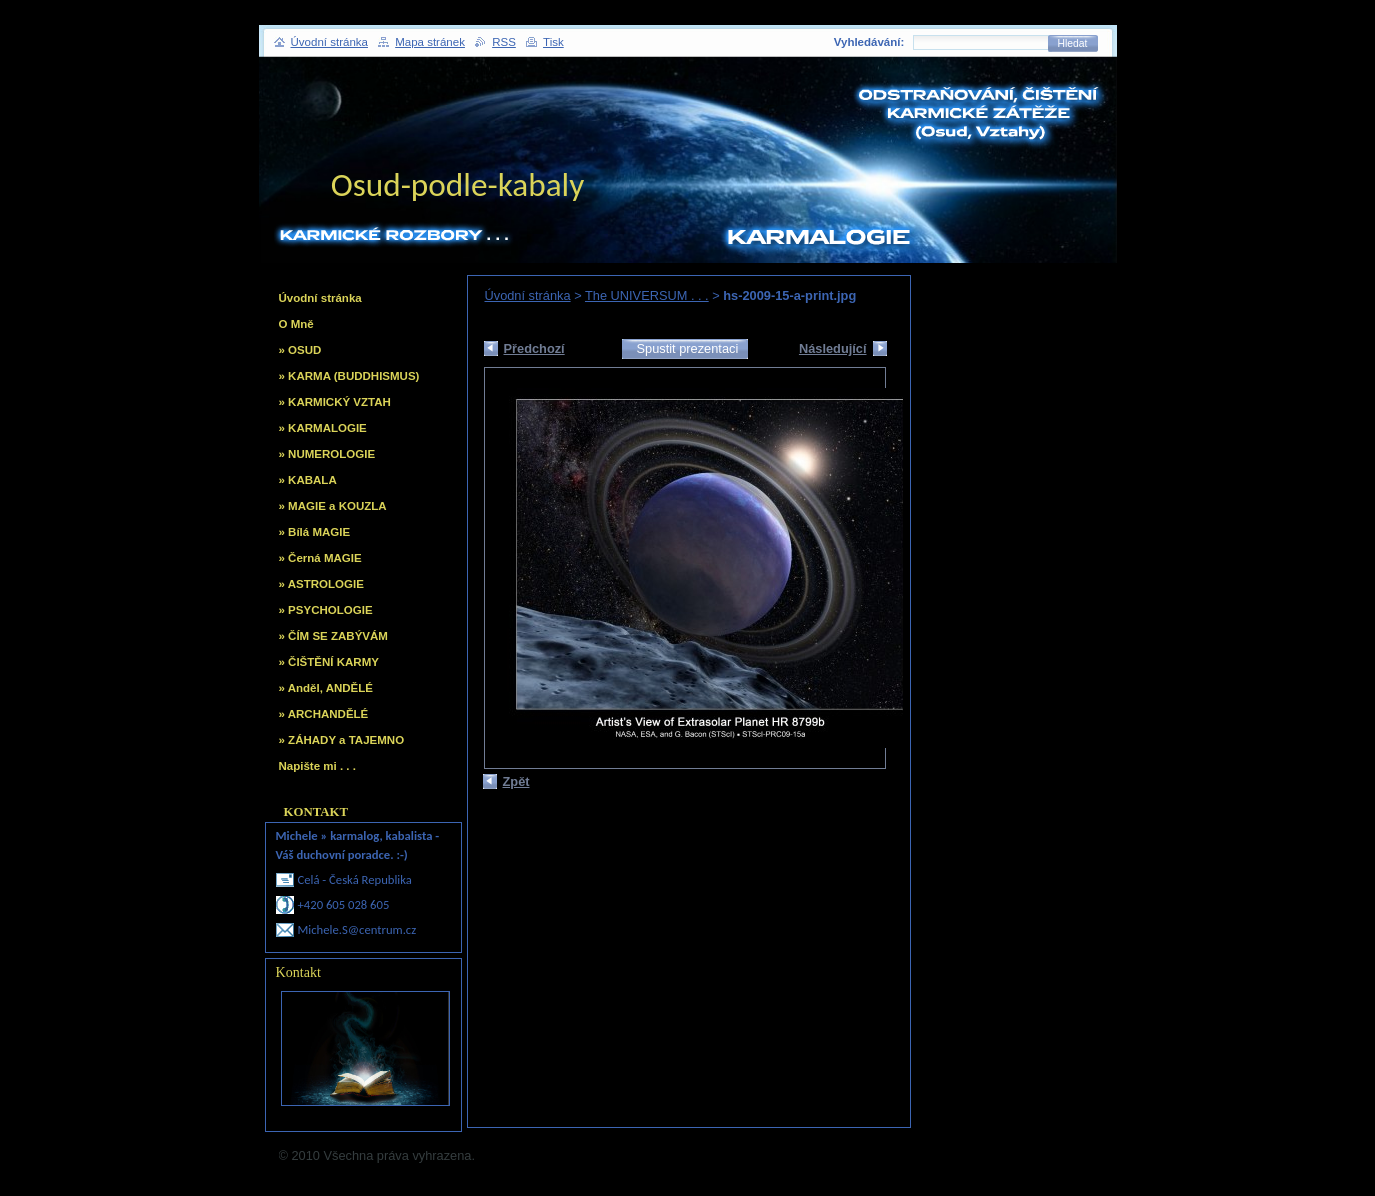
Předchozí (534, 348)
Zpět (516, 781)
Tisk (553, 42)
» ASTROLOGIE (321, 584)
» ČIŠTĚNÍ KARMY (329, 662)
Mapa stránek (430, 42)
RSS (504, 42)
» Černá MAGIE (320, 558)
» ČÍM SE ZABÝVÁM (333, 636)
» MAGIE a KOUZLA (333, 506)
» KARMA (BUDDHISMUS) (349, 376)
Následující (833, 348)
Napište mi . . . (317, 766)
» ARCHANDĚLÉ (324, 714)
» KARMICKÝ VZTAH (335, 402)
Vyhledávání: (869, 42)
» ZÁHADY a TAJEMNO (342, 740)
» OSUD (300, 350)
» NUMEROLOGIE (327, 454)
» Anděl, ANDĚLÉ (326, 688)
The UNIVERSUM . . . (647, 295)
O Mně (296, 324)
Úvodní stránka (528, 295)
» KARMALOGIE (323, 428)
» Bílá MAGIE (315, 532)
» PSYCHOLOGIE (326, 610)
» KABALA (308, 480)
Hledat (1073, 43)
